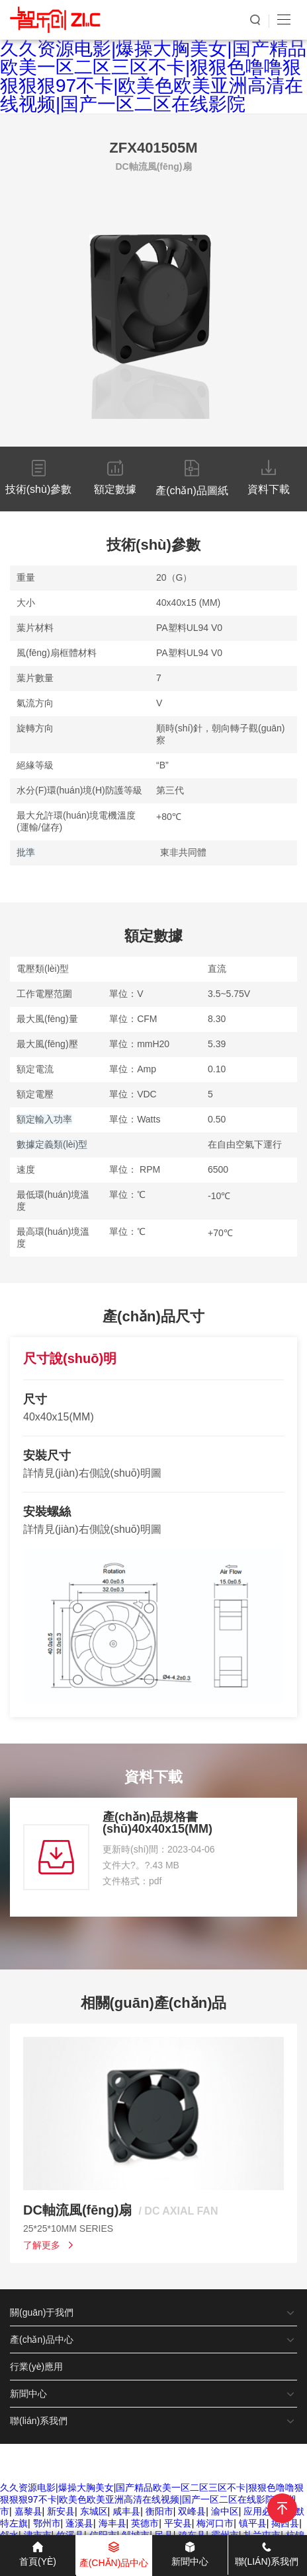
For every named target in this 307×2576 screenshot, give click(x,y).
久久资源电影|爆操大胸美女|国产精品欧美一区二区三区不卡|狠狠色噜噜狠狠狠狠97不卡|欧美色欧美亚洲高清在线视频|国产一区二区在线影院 (153, 76)
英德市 (145, 2523)
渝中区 (225, 2511)
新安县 (61, 2511)
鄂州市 (47, 2523)
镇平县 (253, 2523)
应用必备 (262, 2511)
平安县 (178, 2523)
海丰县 (112, 2523)
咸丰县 (126, 2511)
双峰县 (192, 2511)
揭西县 (285, 2523)
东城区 (94, 2511)
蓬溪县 (79, 2523)
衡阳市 (159, 2511)
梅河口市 (215, 2523)
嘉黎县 (28, 2511)
